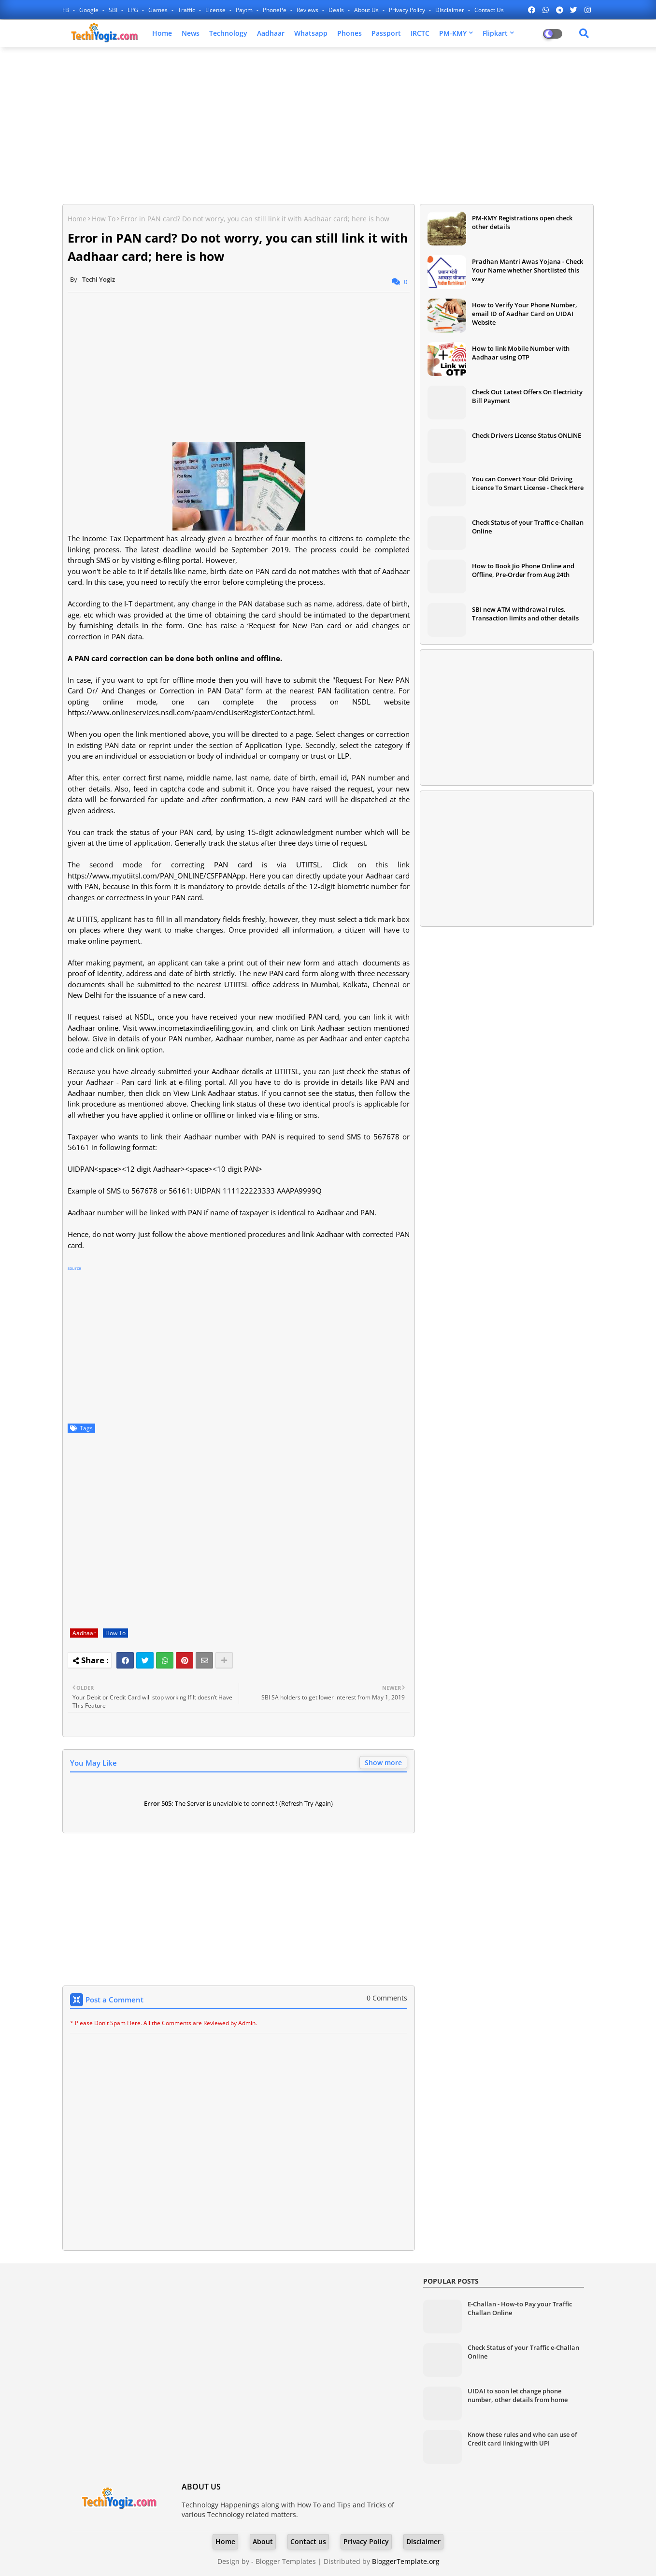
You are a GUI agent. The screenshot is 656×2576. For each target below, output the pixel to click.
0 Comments (387, 1997)
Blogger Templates (286, 2561)
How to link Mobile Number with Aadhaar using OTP (521, 352)
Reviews (308, 10)
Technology (228, 33)
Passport (386, 33)
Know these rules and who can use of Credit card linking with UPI (522, 2438)
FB (66, 10)
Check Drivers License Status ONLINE (526, 435)
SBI (114, 10)
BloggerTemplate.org (406, 2561)
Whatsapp (311, 33)
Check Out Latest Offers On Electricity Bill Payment (527, 396)
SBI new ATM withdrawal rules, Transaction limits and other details (525, 613)
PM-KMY (453, 33)
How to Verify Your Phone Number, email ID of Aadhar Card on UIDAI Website (524, 314)
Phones (349, 33)
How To (103, 218)
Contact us (489, 10)
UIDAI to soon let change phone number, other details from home (518, 2395)
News (191, 33)
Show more (383, 1762)
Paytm (245, 10)
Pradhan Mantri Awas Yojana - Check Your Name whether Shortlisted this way (527, 270)
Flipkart (495, 33)
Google (89, 10)
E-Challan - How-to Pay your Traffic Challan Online (520, 2308)
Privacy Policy (408, 10)
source (74, 1268)
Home (162, 33)
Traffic (187, 10)
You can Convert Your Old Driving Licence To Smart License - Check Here (528, 483)
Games (158, 10)
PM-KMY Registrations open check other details (522, 222)
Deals (336, 10)
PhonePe (275, 10)
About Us (367, 10)
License (216, 10)
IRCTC (420, 33)
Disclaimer (450, 10)
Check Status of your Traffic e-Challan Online (528, 526)
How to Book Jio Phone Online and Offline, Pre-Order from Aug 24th (523, 570)
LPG (134, 10)
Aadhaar (271, 33)
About (263, 2541)
